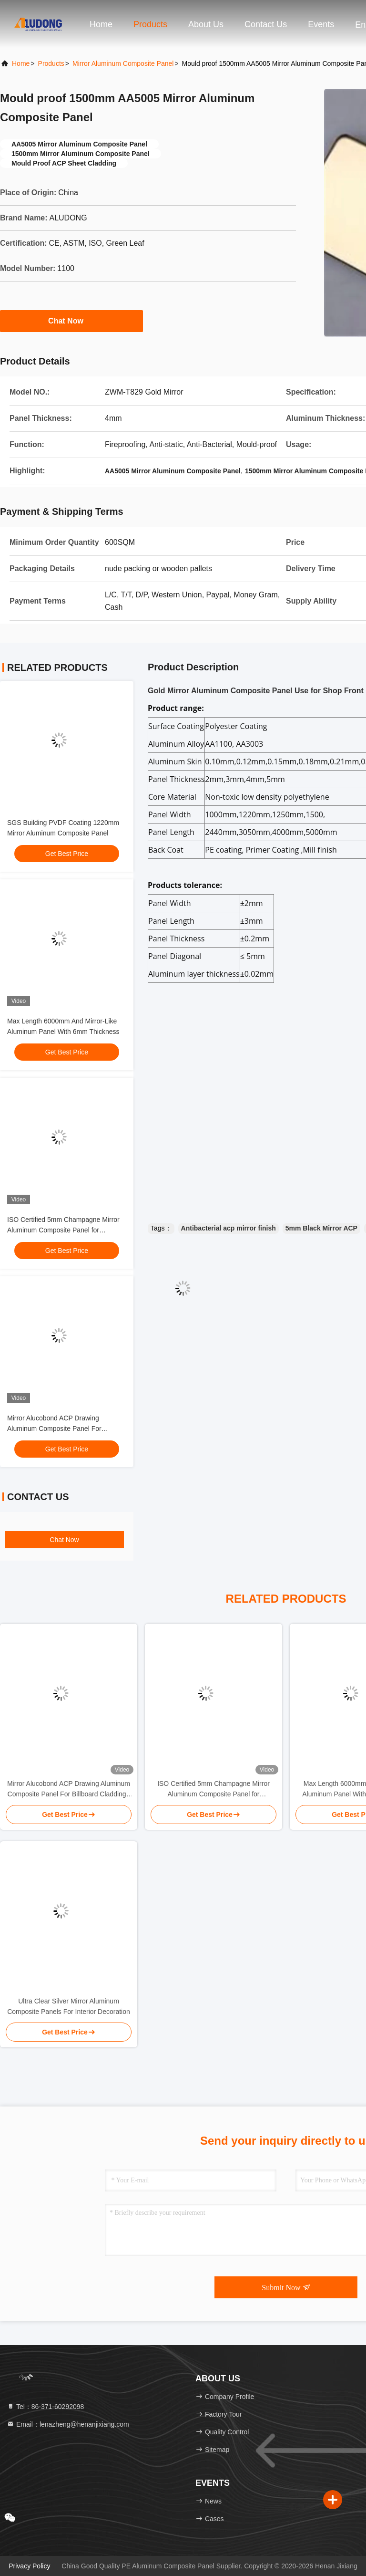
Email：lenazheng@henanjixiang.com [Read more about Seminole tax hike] (68, 2424)
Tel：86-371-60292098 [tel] (45, 2406)
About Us (206, 24)
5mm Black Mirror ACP (321, 1228)
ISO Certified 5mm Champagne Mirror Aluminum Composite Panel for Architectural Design (63, 1230)
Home (101, 24)
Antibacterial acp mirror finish (228, 1228)
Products (150, 24)
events (321, 24)
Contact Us (265, 24)
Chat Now (71, 320)
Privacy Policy (29, 2566)
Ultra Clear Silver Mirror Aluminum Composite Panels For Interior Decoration (68, 2006)
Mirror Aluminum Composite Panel (122, 63)
